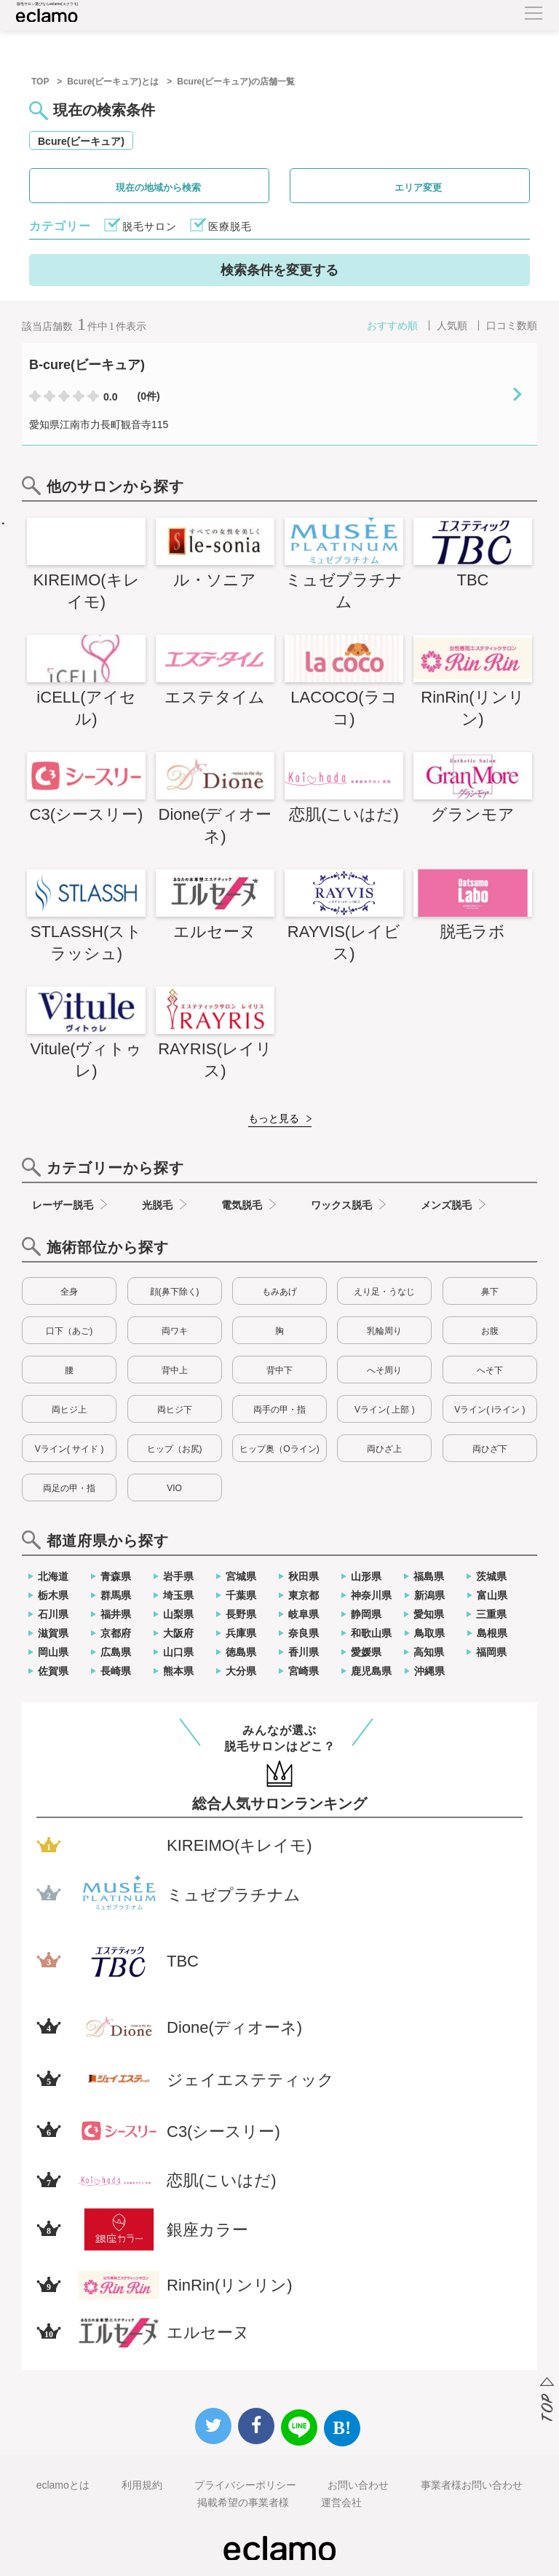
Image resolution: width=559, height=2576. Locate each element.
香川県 (303, 1652)
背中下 (279, 1370)
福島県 (428, 1576)
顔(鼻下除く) (174, 1292)
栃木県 (53, 1595)
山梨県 (178, 1614)
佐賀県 (53, 1671)
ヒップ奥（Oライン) (279, 1449)
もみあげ (279, 1292)
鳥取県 (429, 1633)
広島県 (115, 1652)
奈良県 (303, 1633)
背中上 (175, 1370)
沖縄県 (429, 1671)
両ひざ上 (384, 1449)
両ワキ (175, 1331)
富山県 (492, 1595)
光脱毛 (157, 1205)
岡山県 (53, 1652)
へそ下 (490, 1370)
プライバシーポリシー (245, 2485)
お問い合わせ (358, 2485)
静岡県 (366, 1614)
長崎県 (115, 1671)
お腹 (490, 1331)
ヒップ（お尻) (174, 1449)
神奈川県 (371, 1595)
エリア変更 (418, 187)
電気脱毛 (241, 1205)
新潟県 (429, 1595)
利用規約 (142, 2485)
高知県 (428, 1652)
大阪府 (178, 1633)
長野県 (241, 1614)
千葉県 (241, 1595)
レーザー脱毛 (62, 1205)
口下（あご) (69, 1331)
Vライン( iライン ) (489, 1409)
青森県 (115, 1576)
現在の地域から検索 (158, 187)
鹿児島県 (371, 1671)
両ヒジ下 (174, 1409)
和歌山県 (371, 1633)
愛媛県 (366, 1652)
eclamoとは (63, 2485)
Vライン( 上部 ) (384, 1409)
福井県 (115, 1614)
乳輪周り (384, 1331)
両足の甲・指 (69, 1488)
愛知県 (428, 1614)
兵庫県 (241, 1633)
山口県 (178, 1652)
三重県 (491, 1614)
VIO (174, 1488)
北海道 (53, 1576)
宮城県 (241, 1576)
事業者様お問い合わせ (472, 2485)
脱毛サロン (149, 226)
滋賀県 (53, 1633)
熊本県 (178, 1671)
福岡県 (491, 1652)
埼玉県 (178, 1595)
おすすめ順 (392, 325)
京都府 (115, 1633)
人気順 (452, 325)
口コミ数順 (511, 325)
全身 (69, 1292)
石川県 (53, 1614)
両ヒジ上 (69, 1409)
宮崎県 (303, 1671)
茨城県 (491, 1576)
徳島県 (241, 1652)
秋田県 (303, 1576)
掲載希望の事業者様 (243, 2502)
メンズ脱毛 (446, 1205)
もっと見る (273, 1118)
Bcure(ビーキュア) (81, 141)
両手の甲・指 (279, 1409)
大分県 (241, 1671)
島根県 (492, 1633)
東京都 (303, 1595)
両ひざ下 (489, 1449)
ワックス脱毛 (341, 1205)
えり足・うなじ (384, 1292)
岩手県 (178, 1576)
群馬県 (115, 1595)
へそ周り (384, 1370)
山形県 (366, 1576)
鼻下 (490, 1292)
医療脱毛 (230, 226)
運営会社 (341, 2502)
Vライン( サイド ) (69, 1449)
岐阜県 (303, 1614)
